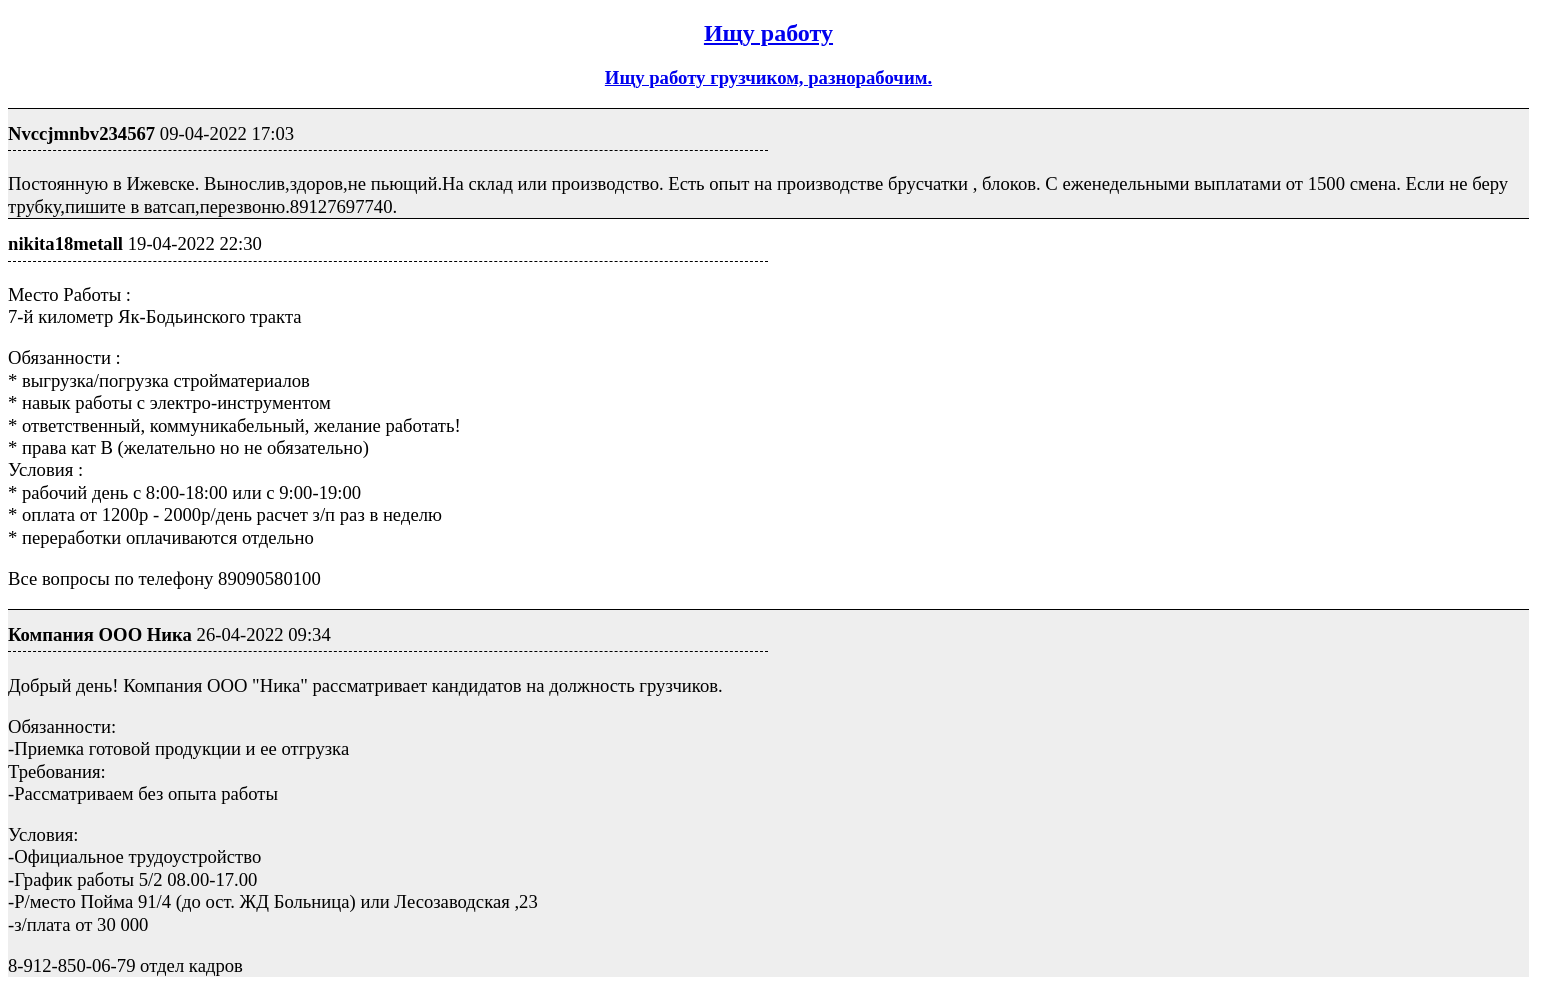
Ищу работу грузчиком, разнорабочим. (768, 77)
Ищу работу (768, 33)
